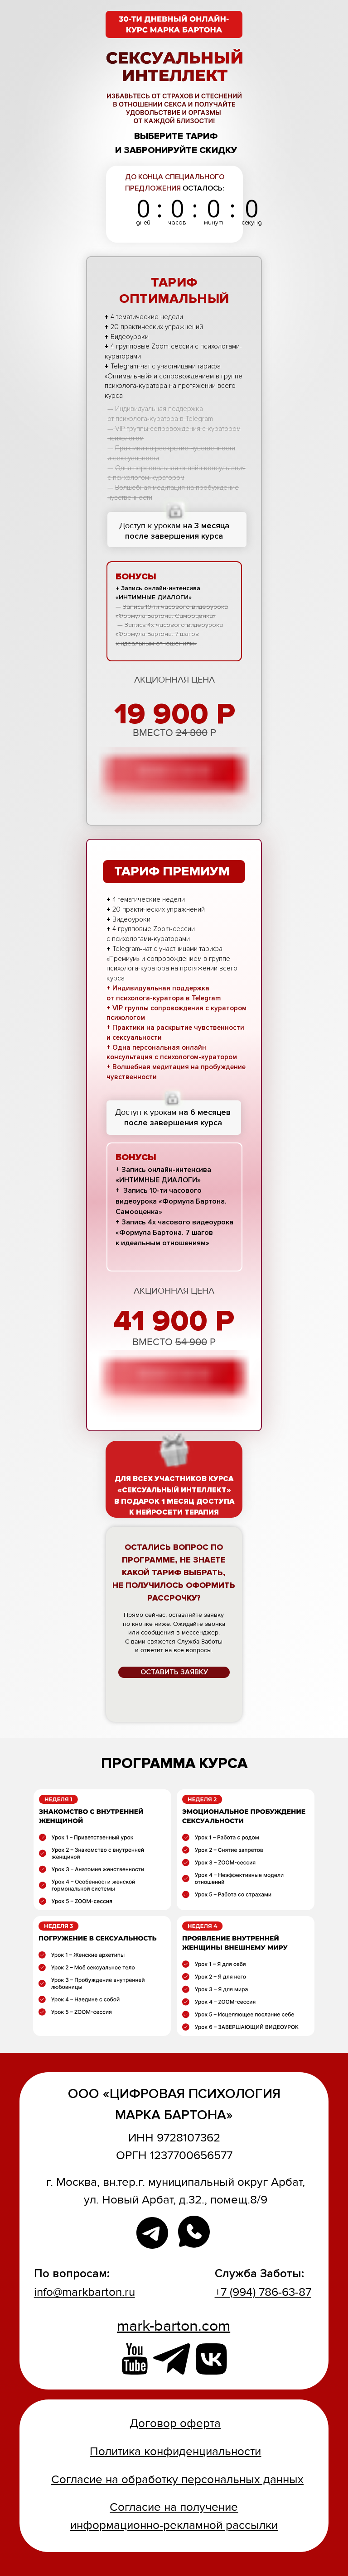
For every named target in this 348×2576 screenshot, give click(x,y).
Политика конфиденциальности (175, 2451)
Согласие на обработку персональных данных (177, 2479)
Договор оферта (175, 2423)
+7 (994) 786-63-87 (263, 2292)
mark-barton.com (173, 2326)
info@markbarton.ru (84, 2292)
